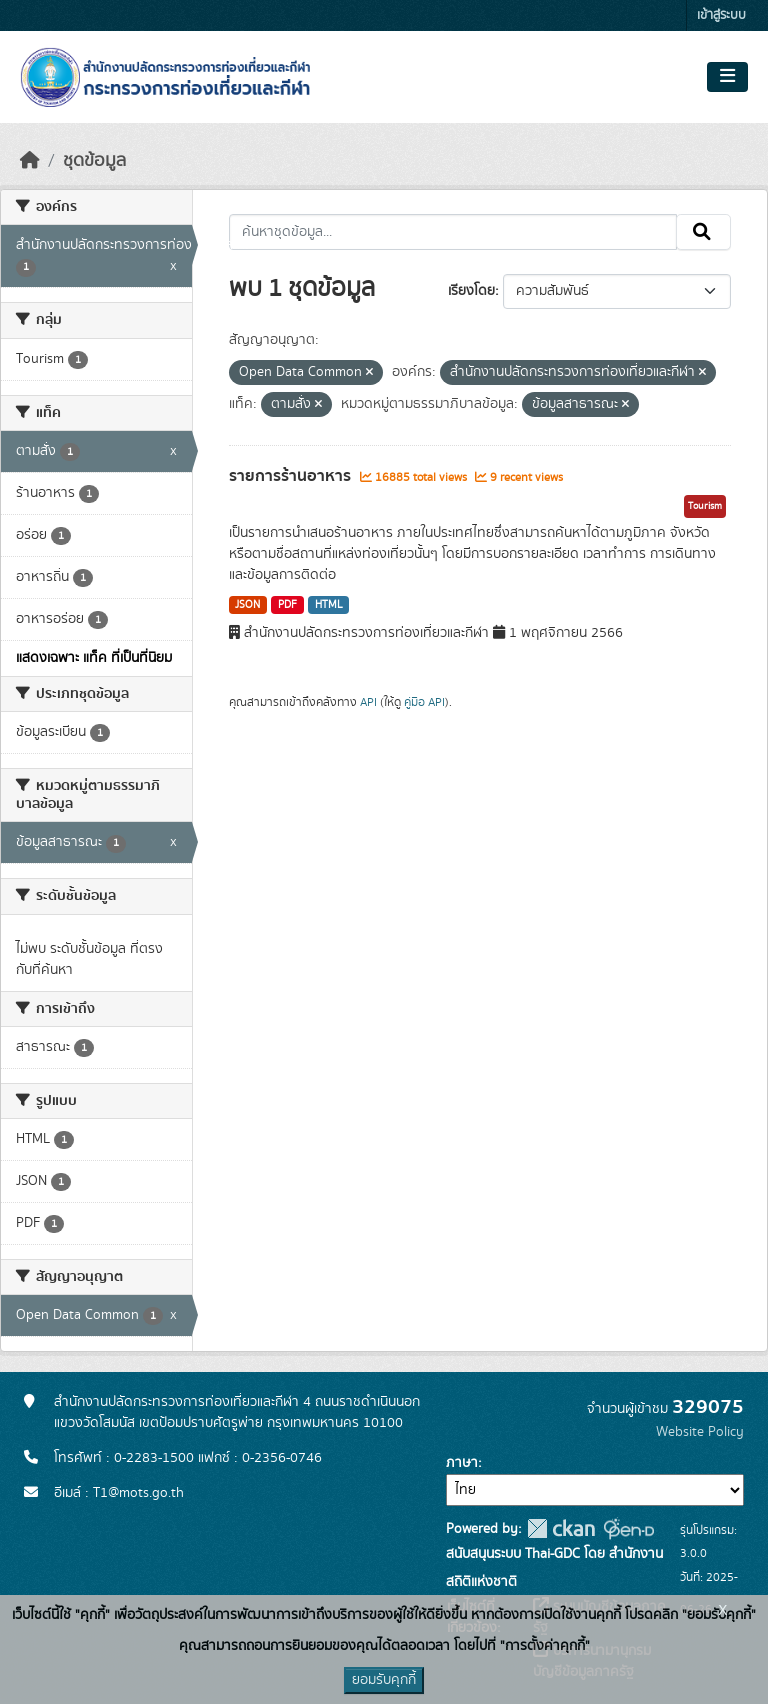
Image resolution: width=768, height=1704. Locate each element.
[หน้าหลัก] (30, 161)
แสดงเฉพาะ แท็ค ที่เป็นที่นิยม (94, 658)
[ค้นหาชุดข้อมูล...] (453, 232)
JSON (247, 605)
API (368, 702)
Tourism (705, 506)
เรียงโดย (471, 291)
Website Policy (700, 1432)
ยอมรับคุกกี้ (384, 1680)
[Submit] (703, 232)
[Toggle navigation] (727, 77)
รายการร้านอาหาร (292, 476)
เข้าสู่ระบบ (721, 15)
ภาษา (462, 1463)
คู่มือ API (424, 702)
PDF (287, 605)
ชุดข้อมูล (94, 161)
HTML (329, 605)
